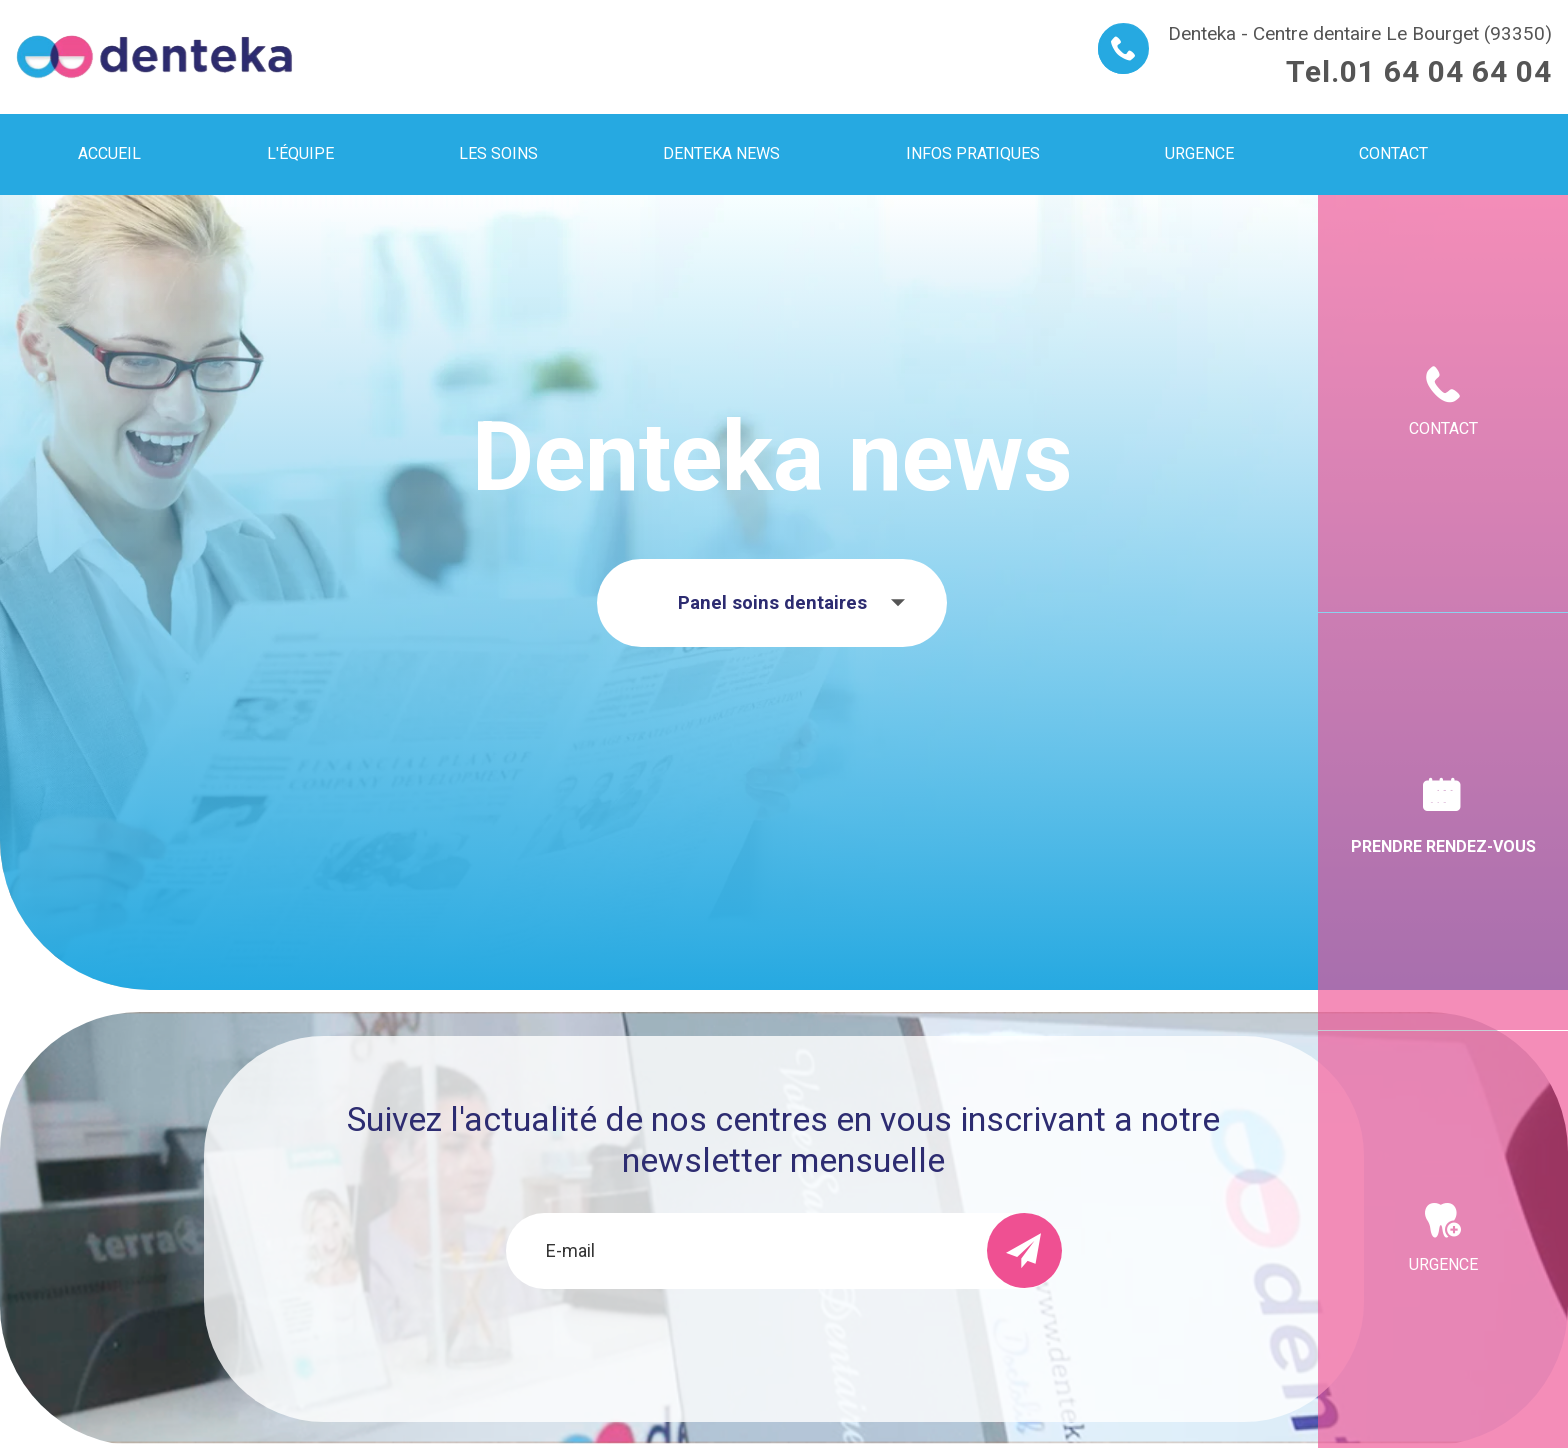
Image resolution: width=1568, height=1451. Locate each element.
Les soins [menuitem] (498, 153)
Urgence (1443, 1264)
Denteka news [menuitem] (721, 153)
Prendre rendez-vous (1443, 846)
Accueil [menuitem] (109, 153)
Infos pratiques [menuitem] (973, 153)
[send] (1024, 1250)
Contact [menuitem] (1393, 153)
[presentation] (784, 1343)
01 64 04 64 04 (1446, 71)
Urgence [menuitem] (1199, 153)
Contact (1443, 428)
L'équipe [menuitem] (300, 153)
